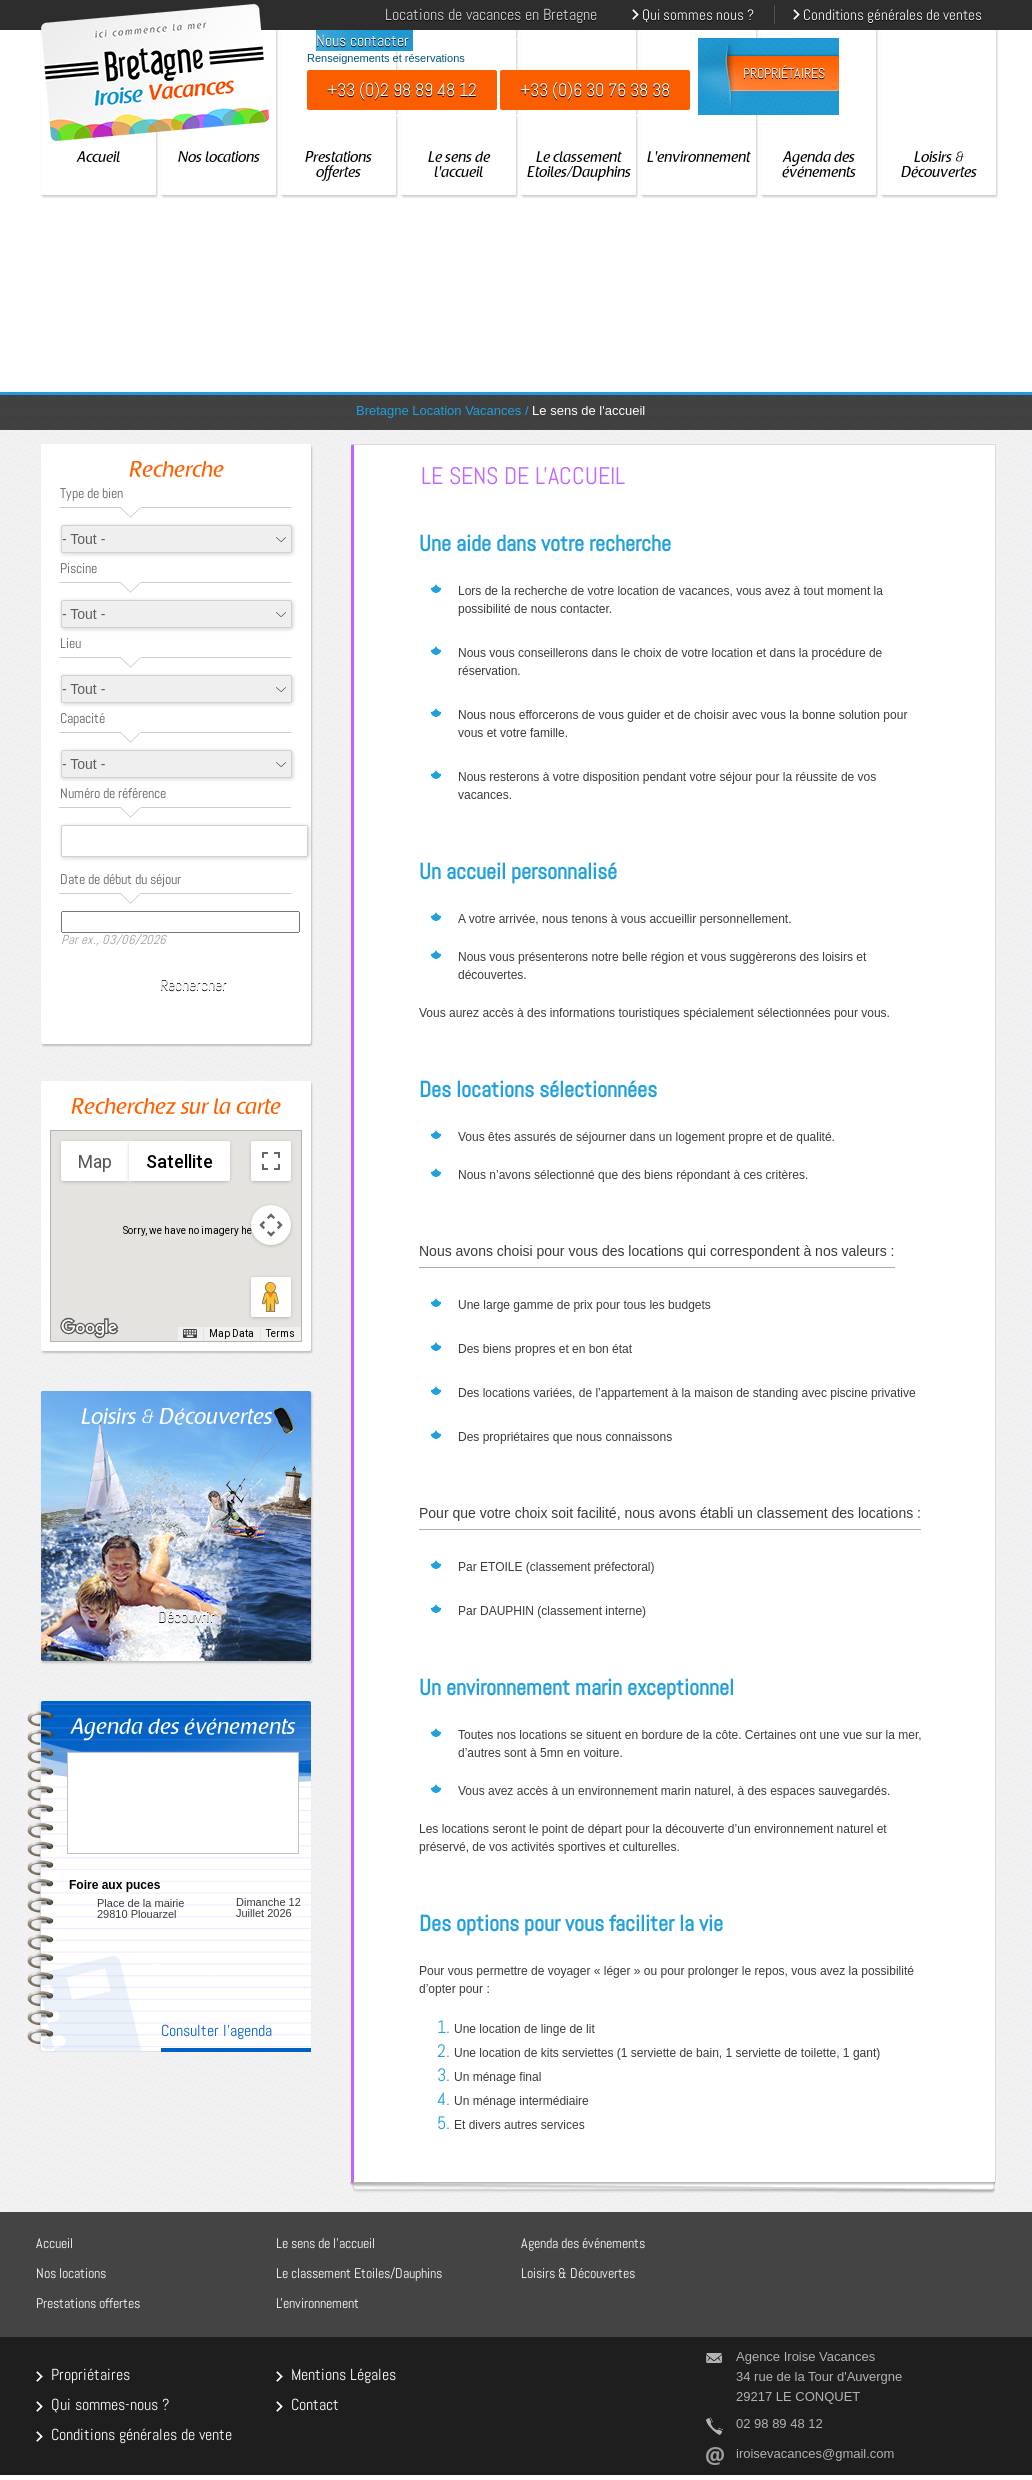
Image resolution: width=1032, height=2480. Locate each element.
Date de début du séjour (120, 879)
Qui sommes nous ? (698, 14)
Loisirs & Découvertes (939, 166)
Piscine (78, 568)
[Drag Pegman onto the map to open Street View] (271, 1297)
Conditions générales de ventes (892, 14)
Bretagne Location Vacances (438, 410)
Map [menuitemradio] (95, 1161)
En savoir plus (194, 1969)
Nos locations (219, 158)
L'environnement (698, 158)
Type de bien (91, 493)
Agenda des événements (819, 166)
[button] (166, 1196)
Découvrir (186, 1616)
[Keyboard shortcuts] (190, 1334)
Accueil (98, 158)
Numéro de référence (113, 793)
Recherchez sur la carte (176, 1109)
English (302, 13)
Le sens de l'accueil (459, 166)
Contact (315, 2403)
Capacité (82, 718)
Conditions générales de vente (141, 2433)
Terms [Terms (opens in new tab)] (280, 1333)
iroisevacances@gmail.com (815, 2453)
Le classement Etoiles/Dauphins (579, 166)
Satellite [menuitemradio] (179, 1161)
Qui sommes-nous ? (110, 2403)
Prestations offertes (338, 166)
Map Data (231, 1333)
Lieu (70, 643)
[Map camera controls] (271, 1225)
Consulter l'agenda (216, 2032)
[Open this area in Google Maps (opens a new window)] (89, 1328)
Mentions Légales (343, 2373)
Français (276, 13)
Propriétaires (784, 74)
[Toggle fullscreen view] (271, 1161)
